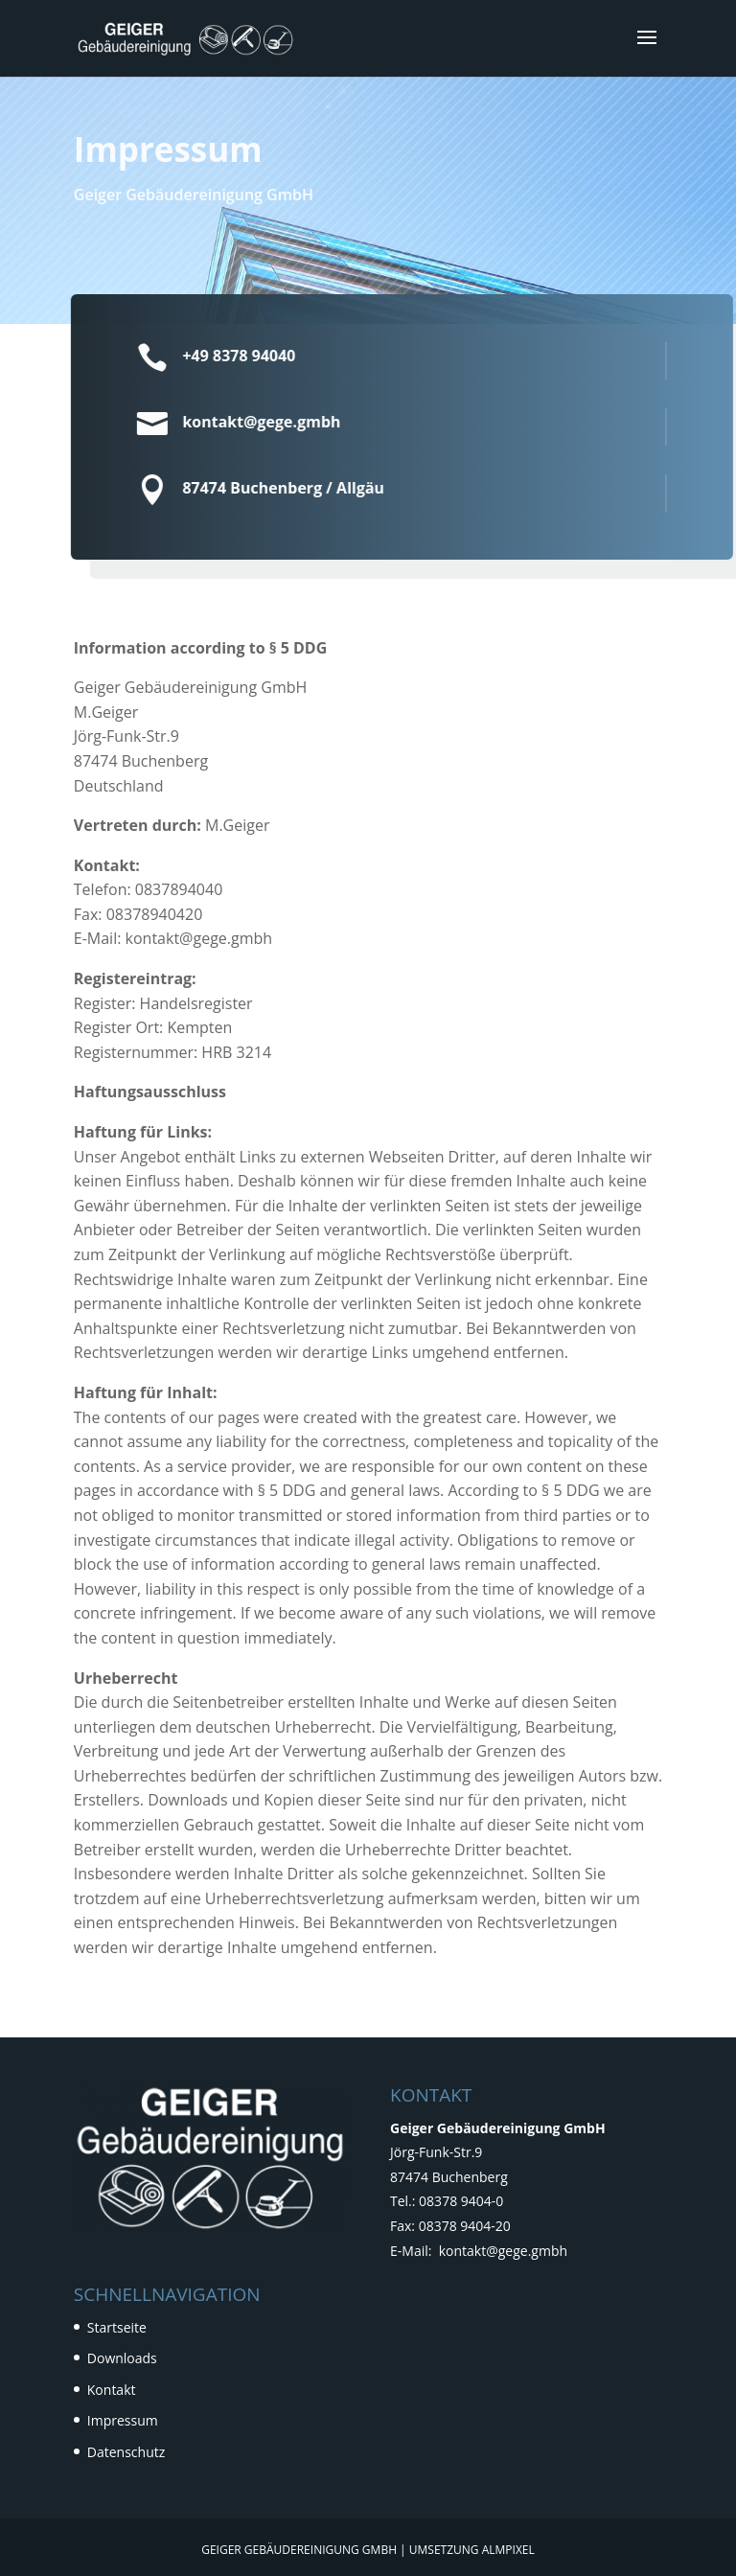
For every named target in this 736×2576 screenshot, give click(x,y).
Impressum (122, 2420)
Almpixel (508, 2550)
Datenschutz (126, 2452)
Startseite (117, 2327)
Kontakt (111, 2389)
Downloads (122, 2358)
